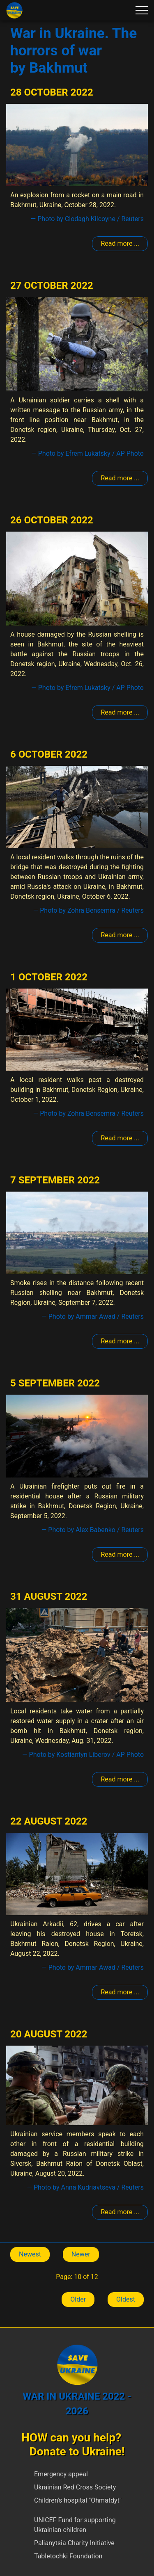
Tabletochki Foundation (68, 2556)
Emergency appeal (61, 2474)
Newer (80, 2254)
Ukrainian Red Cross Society (75, 2487)
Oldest (125, 2299)
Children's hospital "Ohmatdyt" (78, 2500)
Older (78, 2299)
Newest (30, 2254)
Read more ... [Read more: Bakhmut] (120, 243)
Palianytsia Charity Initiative (74, 2543)
